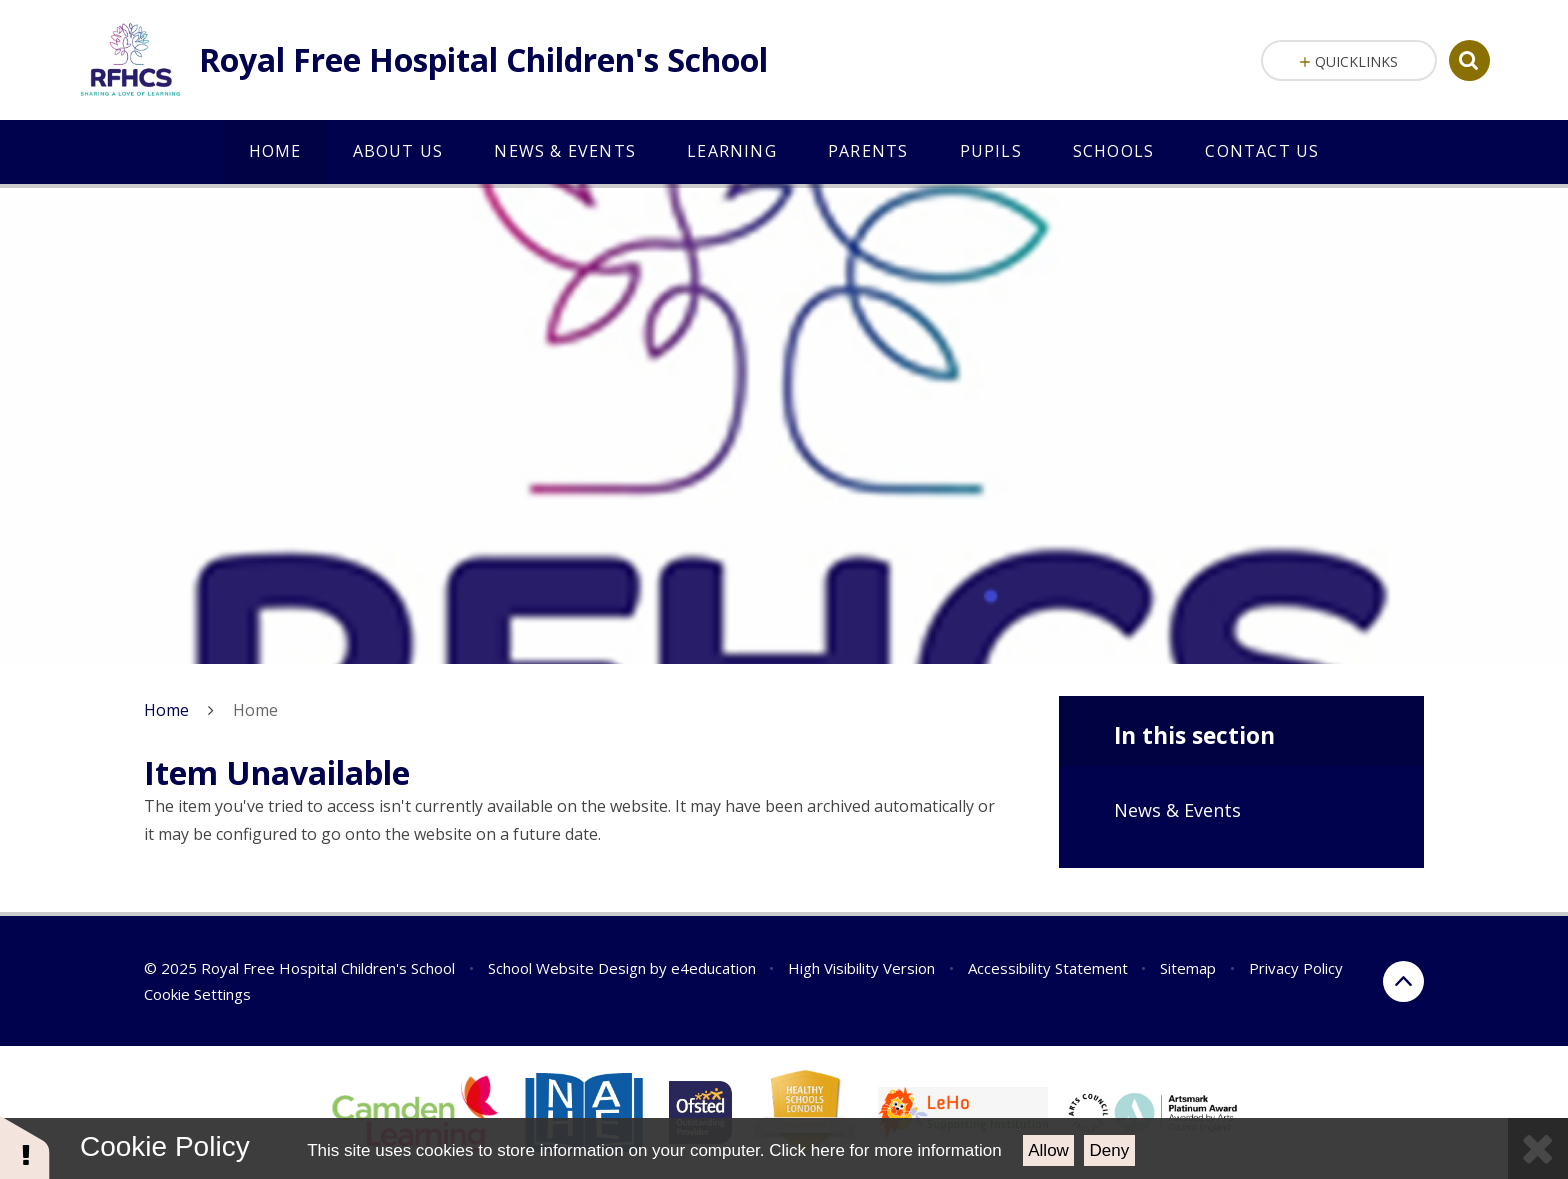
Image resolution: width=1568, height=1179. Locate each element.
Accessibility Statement (1048, 968)
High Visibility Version (861, 968)
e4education (713, 968)
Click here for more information (885, 1150)
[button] (25, 1146)
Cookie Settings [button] (197, 994)
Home (166, 710)
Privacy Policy (1296, 968)
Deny (1110, 1150)
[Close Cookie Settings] (1538, 1148)
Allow (1048, 1150)
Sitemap (1188, 968)
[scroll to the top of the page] (1403, 981)
